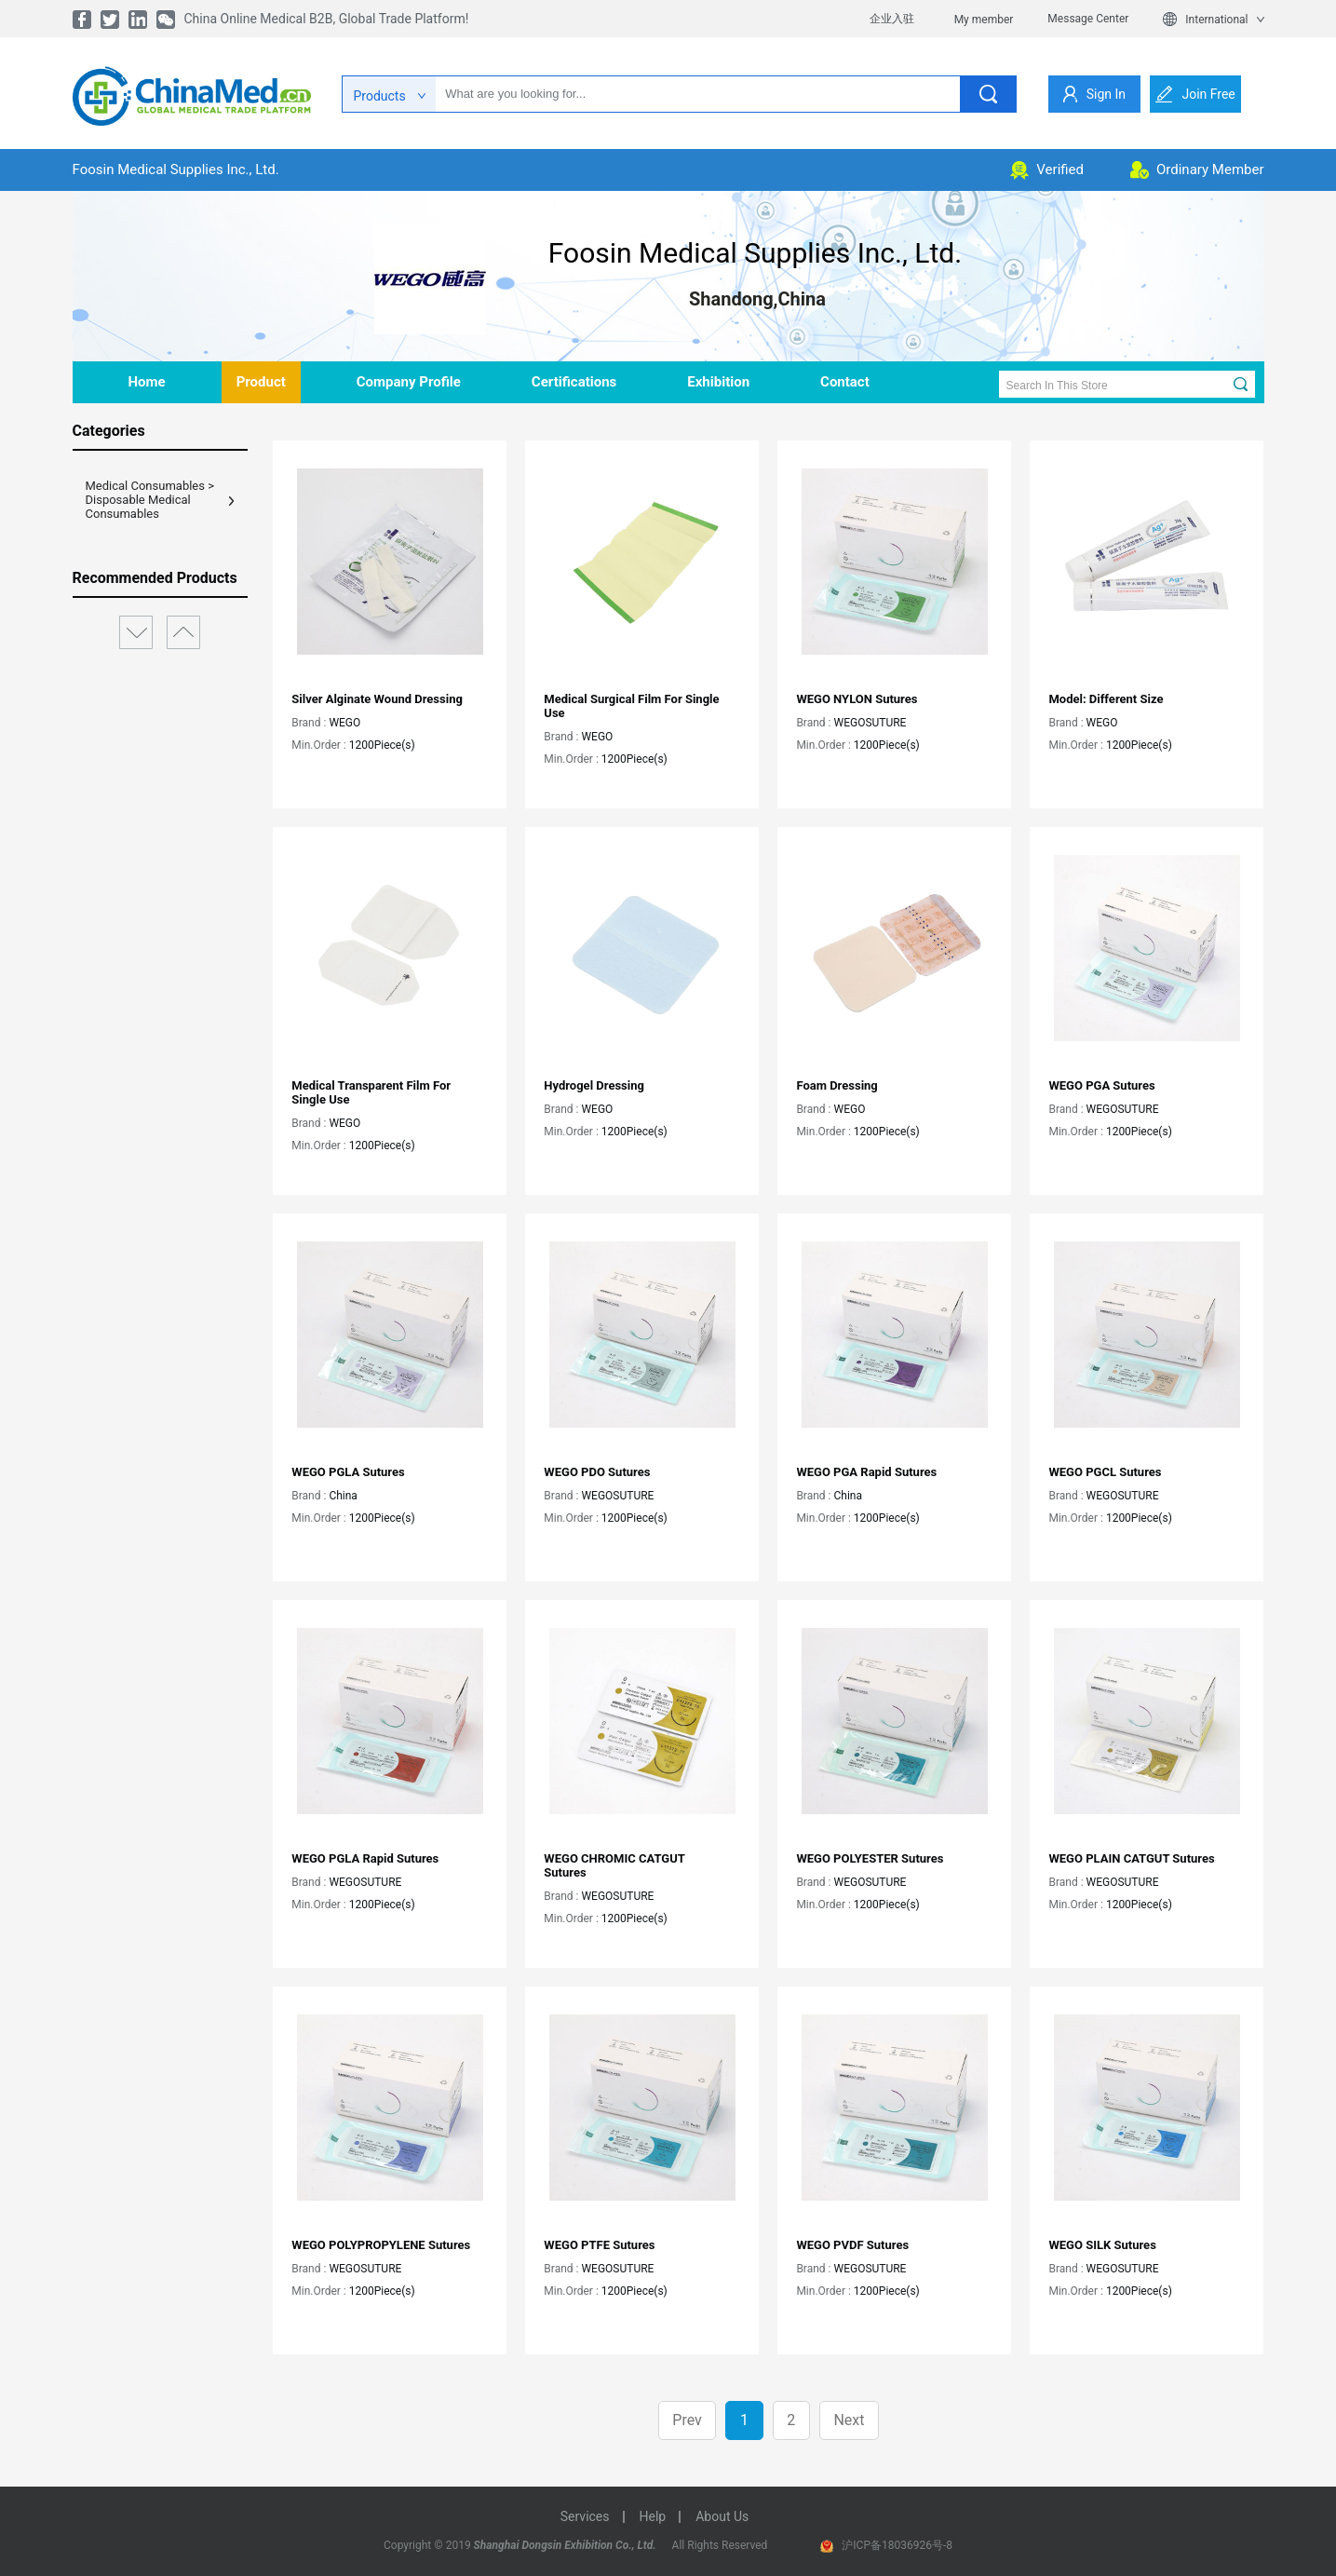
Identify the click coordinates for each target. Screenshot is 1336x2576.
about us (722, 2516)
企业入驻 (892, 18)
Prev (687, 2420)
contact (845, 381)
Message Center (1087, 18)
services (585, 2516)
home (147, 381)
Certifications (574, 381)
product (261, 381)
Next (848, 2420)
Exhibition (718, 381)
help (653, 2516)
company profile (409, 381)
